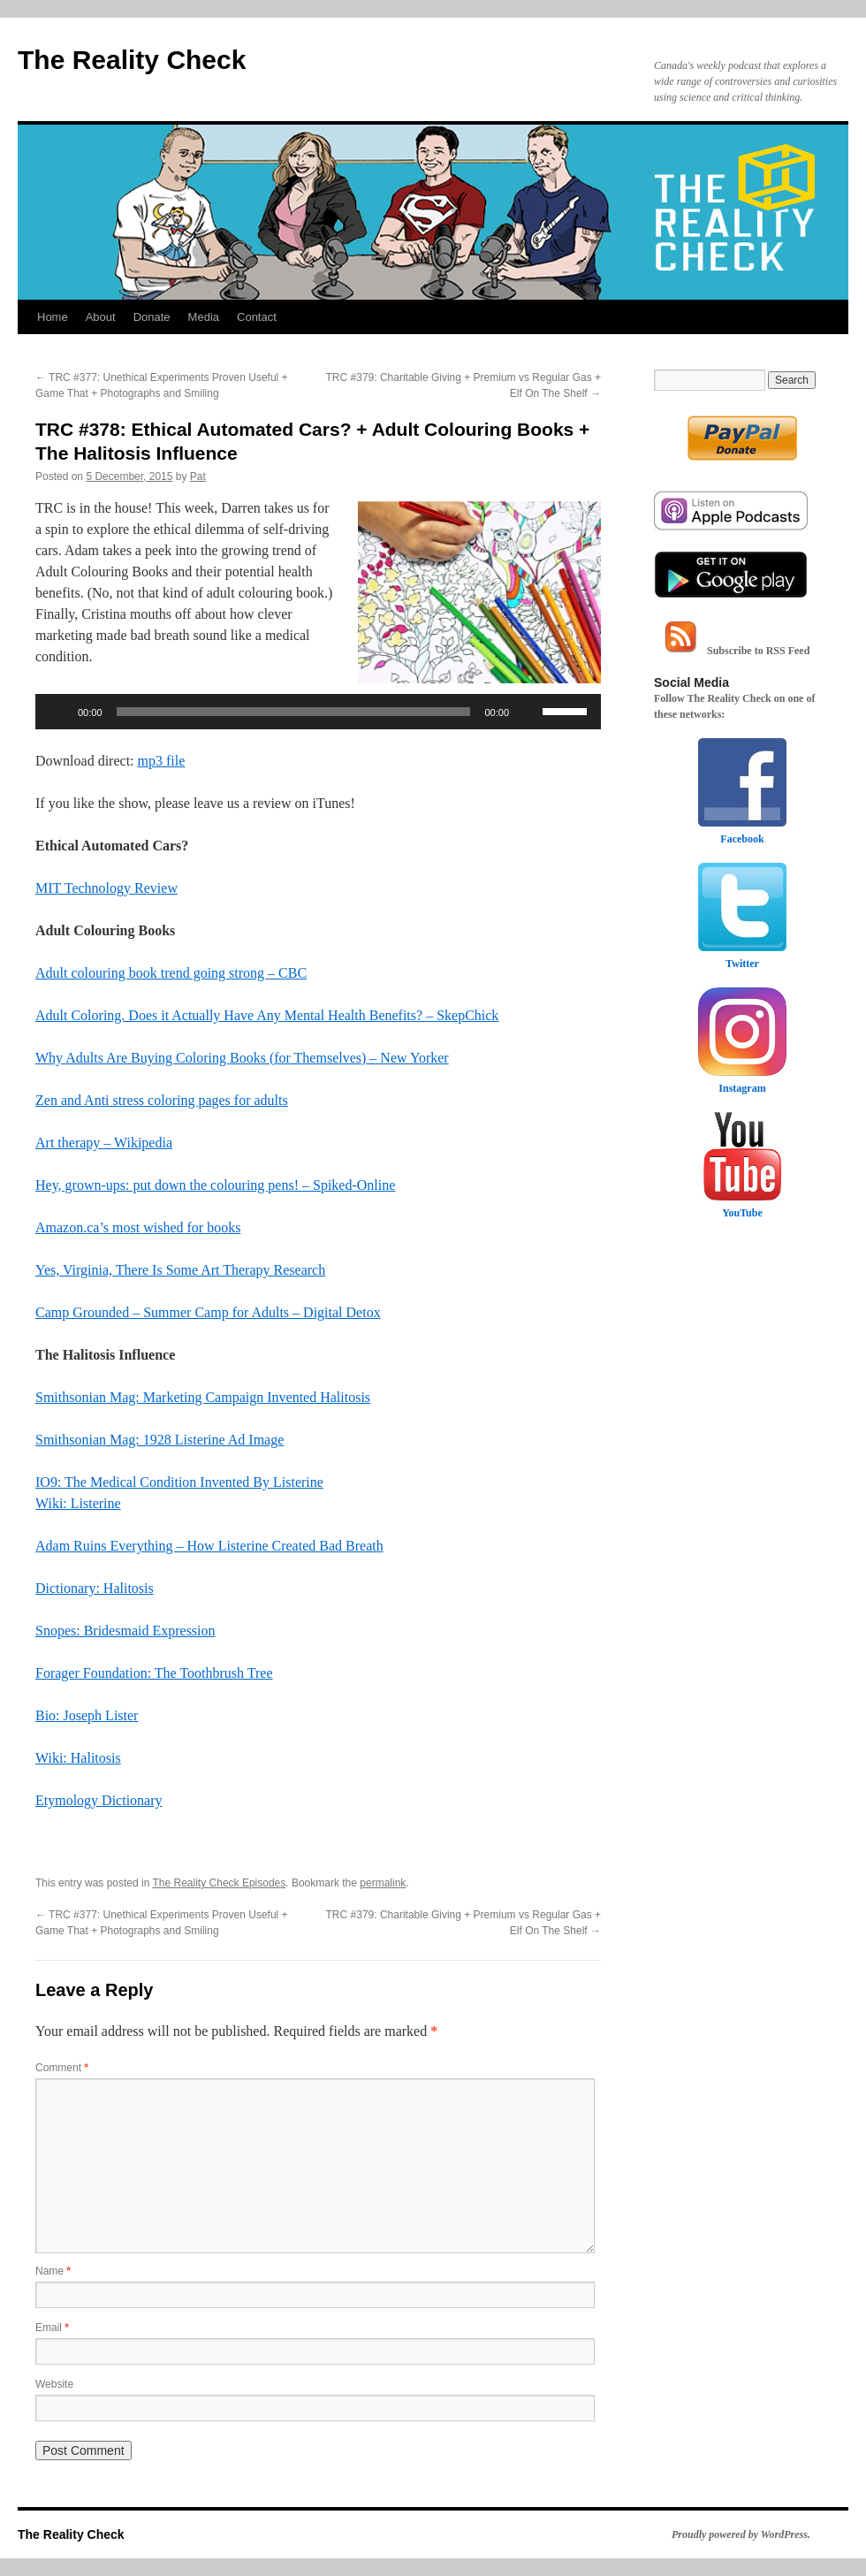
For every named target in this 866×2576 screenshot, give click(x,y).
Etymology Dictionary (99, 1800)
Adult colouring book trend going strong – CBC (171, 972)
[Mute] (528, 711)
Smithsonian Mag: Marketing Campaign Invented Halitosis (202, 1397)
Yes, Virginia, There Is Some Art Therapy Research (180, 1269)
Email (52, 2327)
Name (53, 2271)
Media (203, 317)
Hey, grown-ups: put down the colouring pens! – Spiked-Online (215, 1185)
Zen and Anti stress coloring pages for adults (161, 1100)
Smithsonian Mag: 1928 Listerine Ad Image (159, 1439)
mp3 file (162, 760)
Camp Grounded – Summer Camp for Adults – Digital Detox (208, 1312)
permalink (383, 1883)
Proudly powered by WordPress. (741, 2534)
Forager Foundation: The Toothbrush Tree (154, 1672)
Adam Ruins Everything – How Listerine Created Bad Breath (209, 1545)
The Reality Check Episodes (219, 1883)
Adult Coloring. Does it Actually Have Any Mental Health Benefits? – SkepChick (266, 1015)
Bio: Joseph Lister (86, 1715)
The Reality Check (132, 59)
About (101, 317)
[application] (318, 711)
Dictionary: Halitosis (94, 1588)
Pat (198, 476)
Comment (61, 2068)
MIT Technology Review (106, 888)
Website (54, 2384)
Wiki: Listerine (78, 1503)
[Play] (58, 711)
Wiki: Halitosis (78, 1757)
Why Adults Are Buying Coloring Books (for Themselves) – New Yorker (242, 1057)
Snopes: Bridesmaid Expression (125, 1630)
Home (52, 317)
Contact (257, 317)
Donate (152, 317)
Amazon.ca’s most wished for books (137, 1227)
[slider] (294, 711)
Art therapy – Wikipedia (103, 1142)
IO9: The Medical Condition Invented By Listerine (179, 1482)
